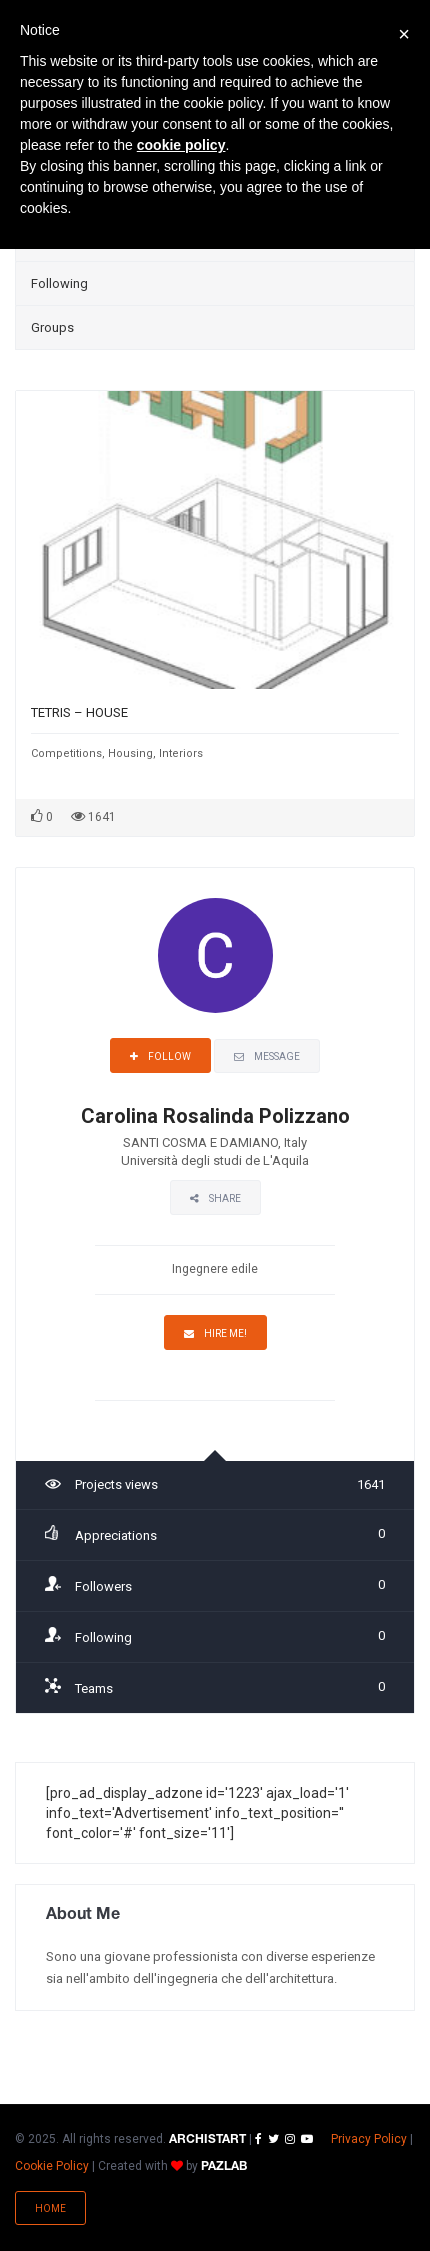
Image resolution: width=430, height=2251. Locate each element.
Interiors (181, 753)
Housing (130, 753)
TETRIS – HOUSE (79, 712)
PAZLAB (224, 2166)
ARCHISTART (207, 2139)
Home (50, 2208)
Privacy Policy (369, 2139)
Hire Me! (215, 1333)
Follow (160, 1056)
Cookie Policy (52, 2166)
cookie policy (181, 145)
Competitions (66, 753)
